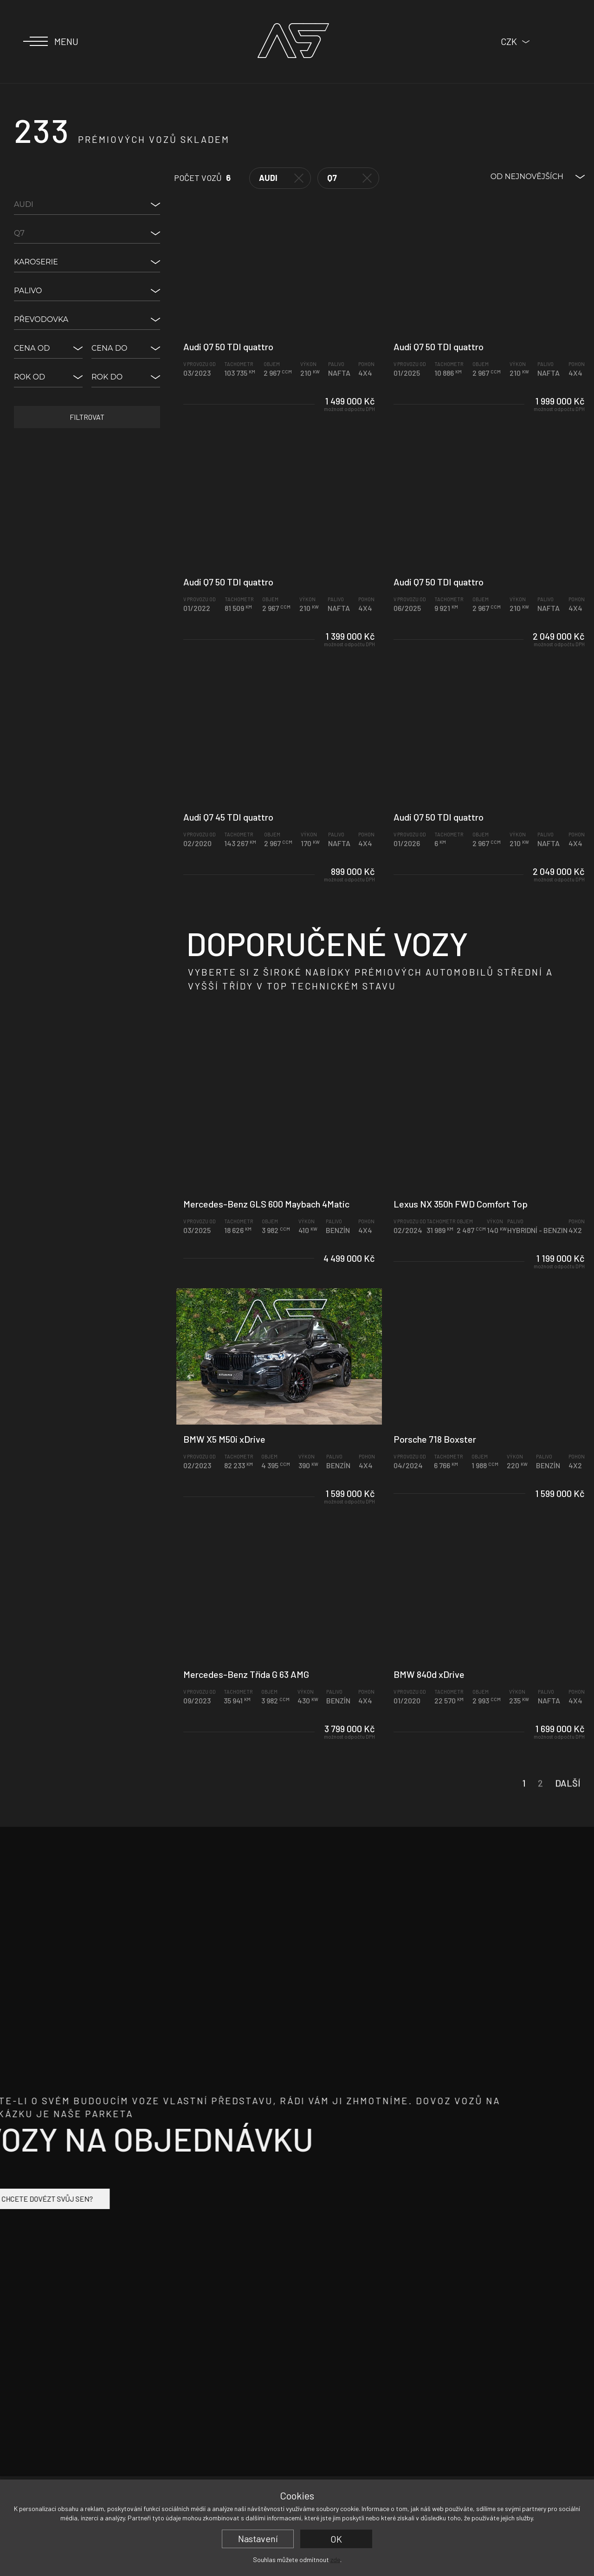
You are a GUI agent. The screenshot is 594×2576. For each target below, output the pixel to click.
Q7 (349, 178)
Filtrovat (87, 416)
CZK (509, 41)
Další (568, 1803)
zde (335, 2559)
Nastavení (258, 2538)
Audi (281, 178)
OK (336, 2538)
